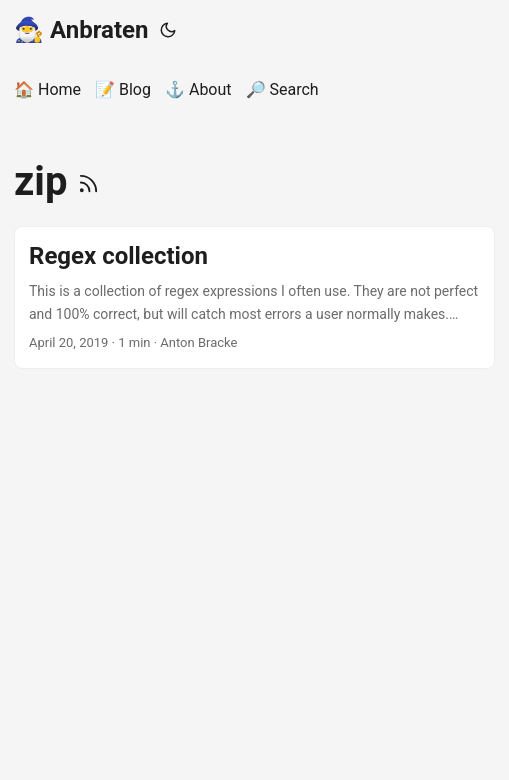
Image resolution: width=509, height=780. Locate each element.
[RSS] (88, 181)
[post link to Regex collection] (254, 297)
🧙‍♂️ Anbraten (81, 30)
